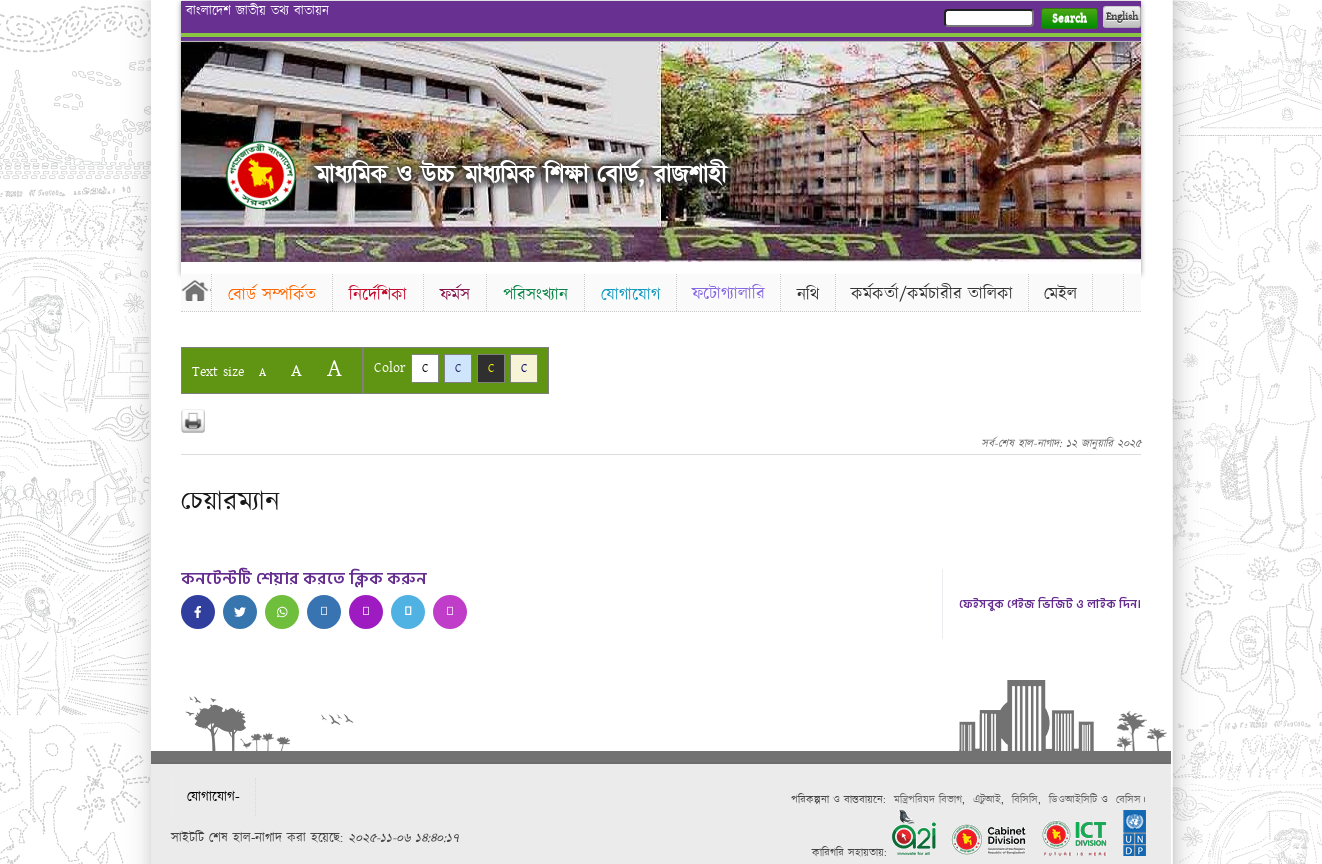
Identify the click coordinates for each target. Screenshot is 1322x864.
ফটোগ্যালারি (728, 293)
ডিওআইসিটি (1073, 799)
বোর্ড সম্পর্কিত (272, 294)
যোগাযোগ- (213, 797)
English (1122, 17)
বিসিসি (1025, 799)
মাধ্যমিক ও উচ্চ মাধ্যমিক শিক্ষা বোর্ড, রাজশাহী (521, 175)
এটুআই (987, 799)
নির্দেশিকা (378, 294)
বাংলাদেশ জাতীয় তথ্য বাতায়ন (257, 11)
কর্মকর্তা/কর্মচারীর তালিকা (932, 293)
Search (1069, 18)
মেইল (1060, 293)
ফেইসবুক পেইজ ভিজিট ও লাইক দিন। (1050, 604)
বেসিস (1128, 799)
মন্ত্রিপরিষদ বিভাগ (928, 799)
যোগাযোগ (630, 294)
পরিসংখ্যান (535, 294)
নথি (808, 294)
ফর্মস (455, 294)
